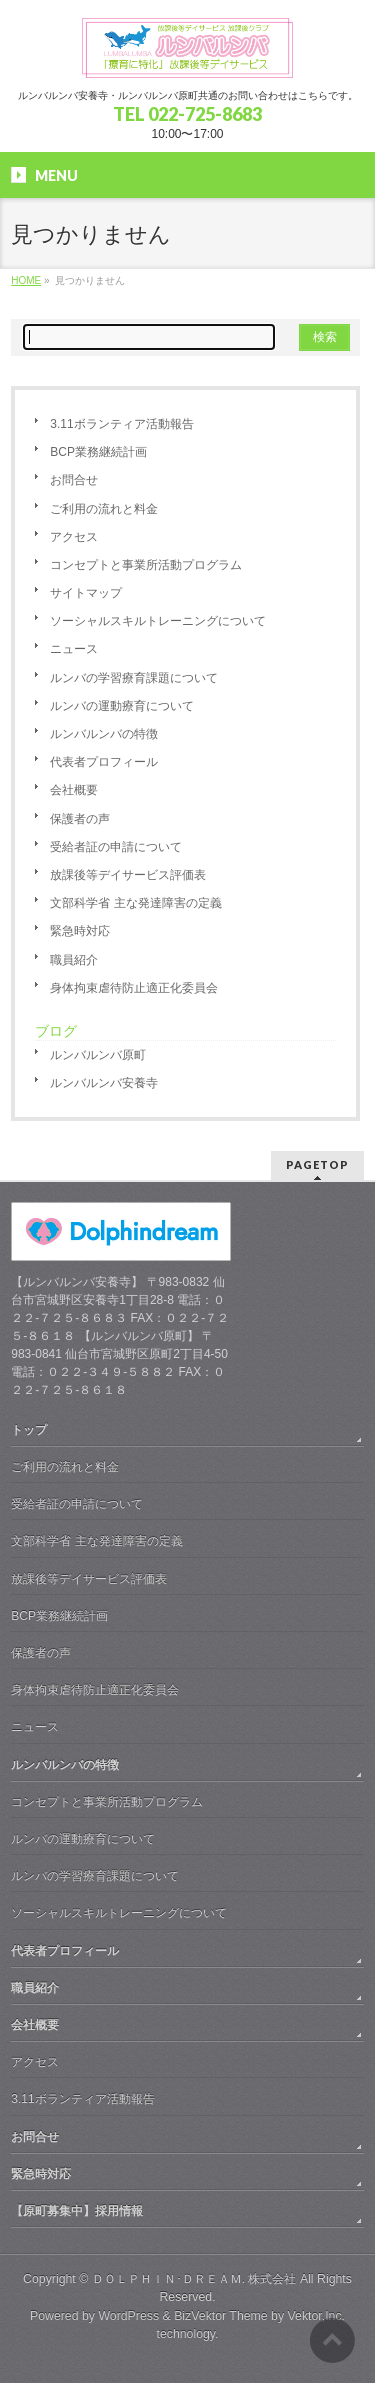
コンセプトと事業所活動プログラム (146, 565)
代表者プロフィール (104, 762)
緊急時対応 (80, 931)
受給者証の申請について (116, 847)
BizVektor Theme (221, 2316)
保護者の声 (80, 819)
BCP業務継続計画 (98, 452)
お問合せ (74, 480)
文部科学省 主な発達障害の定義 (135, 903)
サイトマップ (86, 593)
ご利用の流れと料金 (104, 509)
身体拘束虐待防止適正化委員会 (134, 988)
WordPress (128, 2316)
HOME (26, 280)
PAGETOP (317, 1164)
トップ (29, 1430)
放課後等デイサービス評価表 (128, 875)
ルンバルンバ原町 (98, 1055)
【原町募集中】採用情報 (77, 2211)
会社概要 (74, 790)
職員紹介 (74, 960)
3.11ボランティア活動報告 (121, 424)
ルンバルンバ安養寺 (104, 1083)
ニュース (74, 649)
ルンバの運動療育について (122, 706)
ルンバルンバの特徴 (104, 734)
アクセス (74, 537)
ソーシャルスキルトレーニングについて (158, 621)
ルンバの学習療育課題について (134, 678)
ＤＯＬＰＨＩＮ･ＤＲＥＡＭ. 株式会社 (194, 2279)
